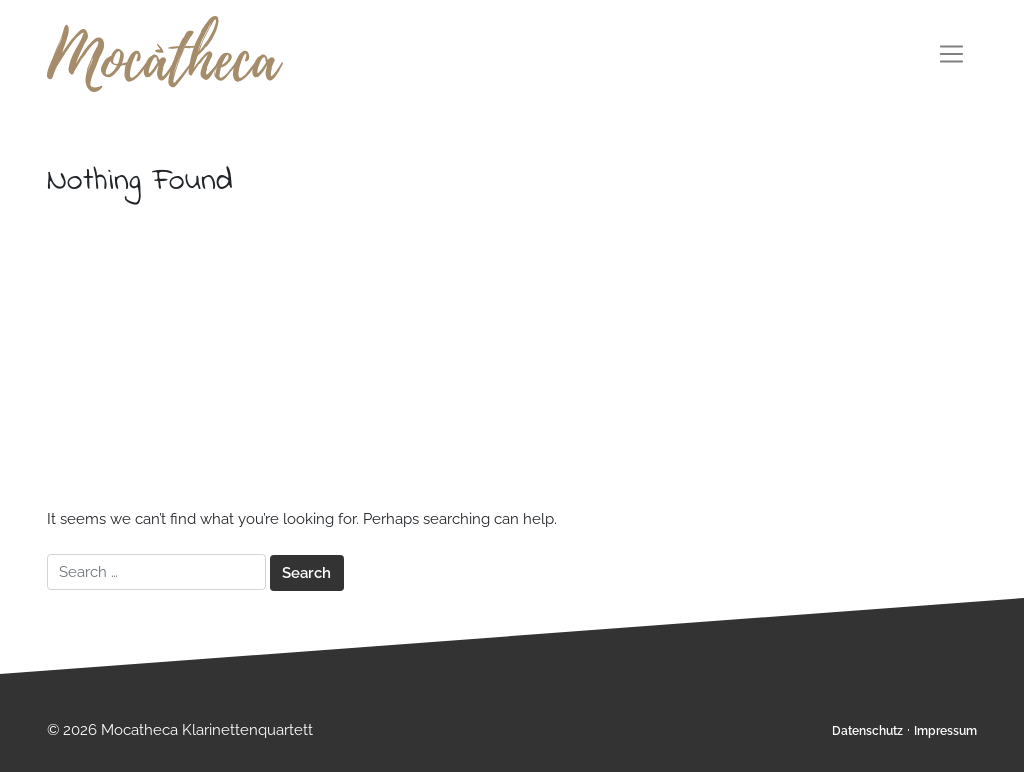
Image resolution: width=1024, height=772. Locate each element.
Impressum (945, 731)
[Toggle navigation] (951, 54)
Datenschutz (867, 731)
